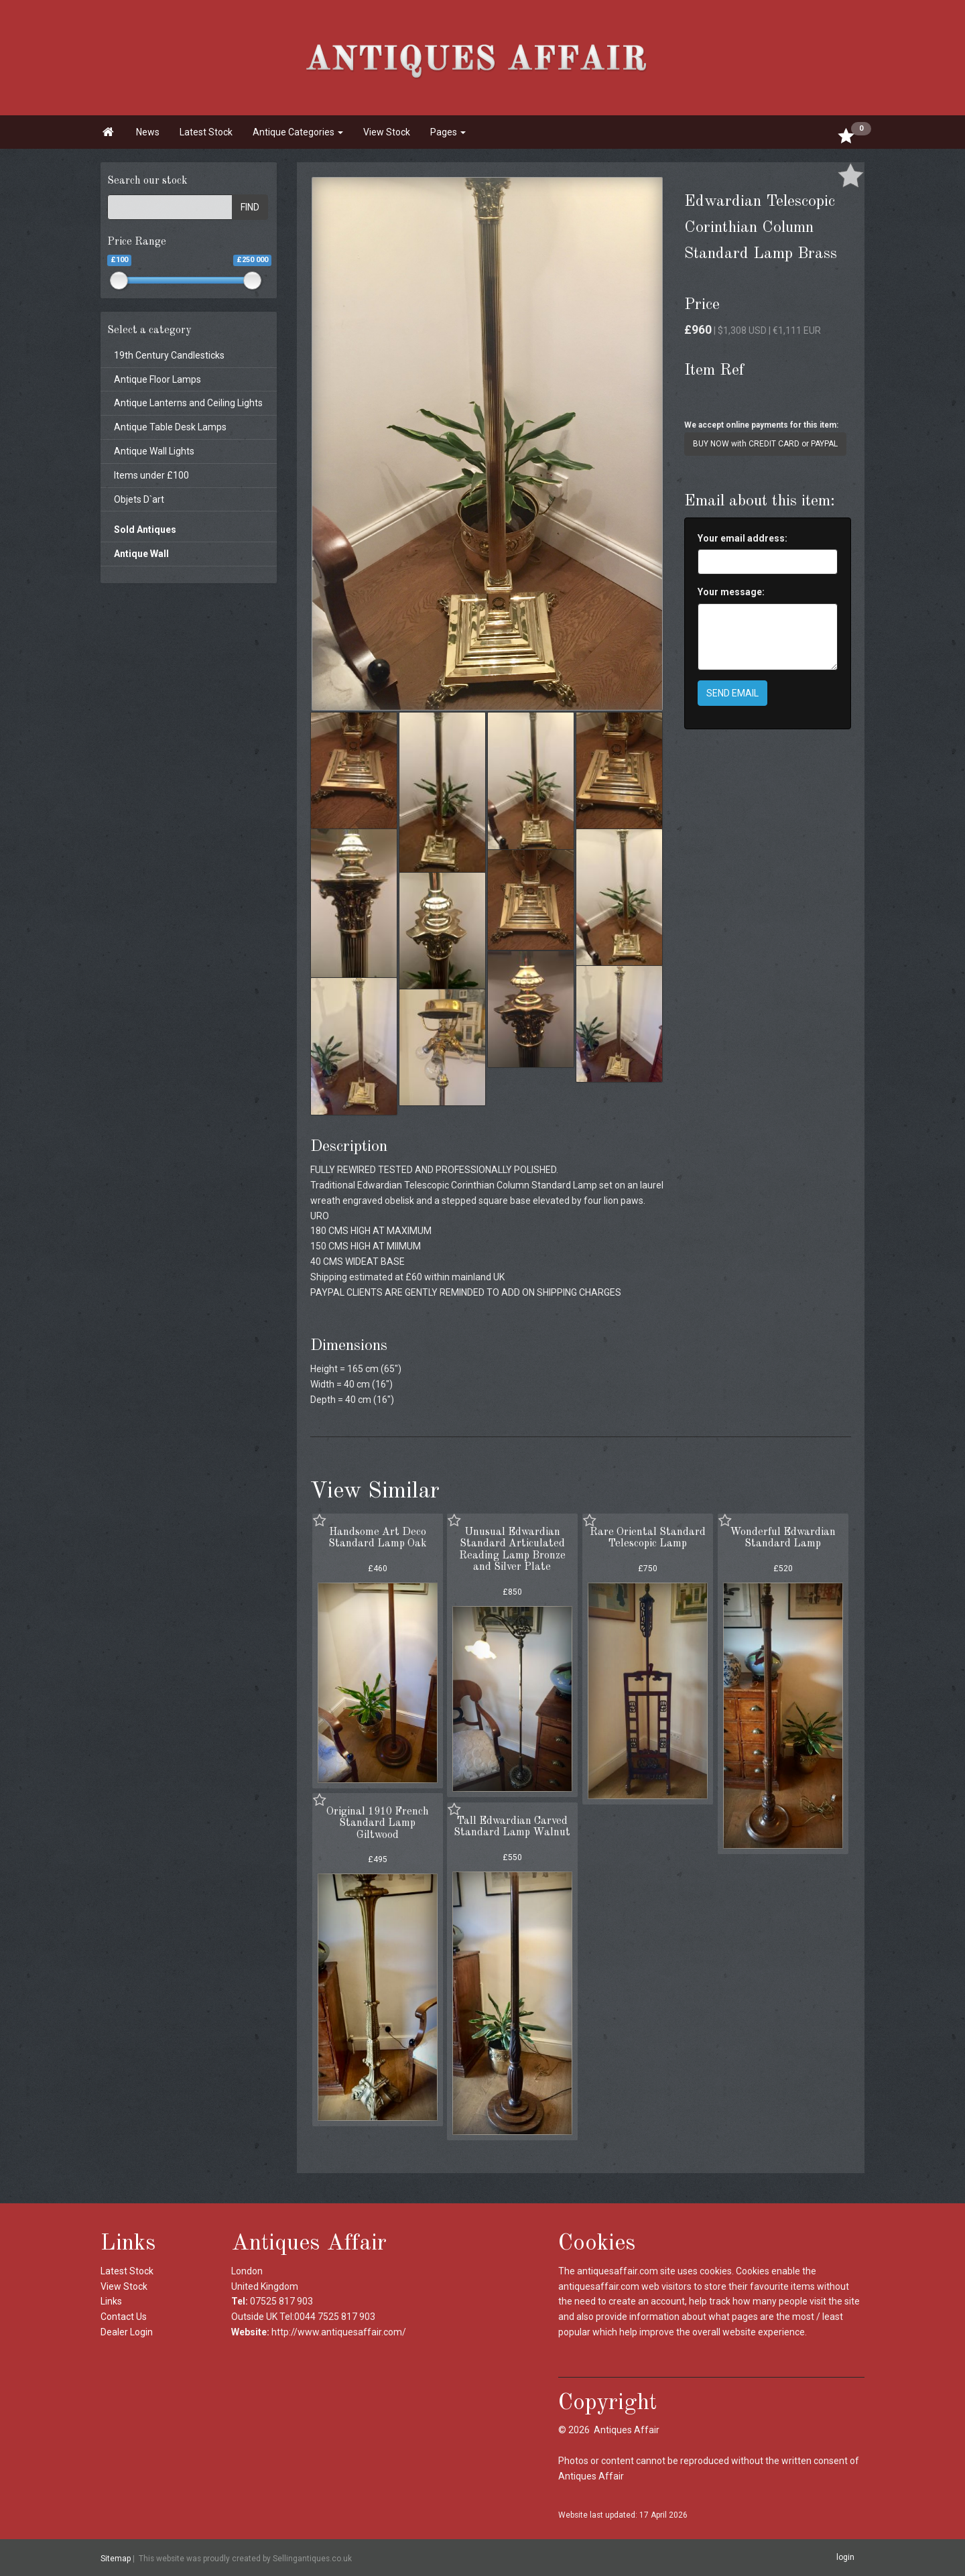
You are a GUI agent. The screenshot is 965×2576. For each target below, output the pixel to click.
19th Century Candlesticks (169, 355)
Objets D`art (139, 499)
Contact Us (124, 2316)
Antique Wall (141, 553)
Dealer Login (127, 2332)
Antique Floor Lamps (157, 379)
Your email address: (742, 538)
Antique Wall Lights (154, 451)
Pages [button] (448, 132)
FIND (250, 207)
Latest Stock (206, 132)
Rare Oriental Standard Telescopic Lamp (648, 1538)
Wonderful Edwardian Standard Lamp (783, 1538)
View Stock (386, 132)
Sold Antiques (145, 529)
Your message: (731, 592)
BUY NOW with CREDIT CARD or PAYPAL (765, 443)
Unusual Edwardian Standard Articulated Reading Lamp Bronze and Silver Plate (512, 1550)
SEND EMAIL (732, 693)
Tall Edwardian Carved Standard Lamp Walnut (512, 1827)
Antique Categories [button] (298, 132)
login (845, 2557)
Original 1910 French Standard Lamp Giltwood (377, 1823)
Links (111, 2301)
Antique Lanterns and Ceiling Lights (188, 402)
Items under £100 (151, 475)
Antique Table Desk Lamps (170, 427)
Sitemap (116, 2558)
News (147, 132)
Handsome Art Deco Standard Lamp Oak (377, 1538)
